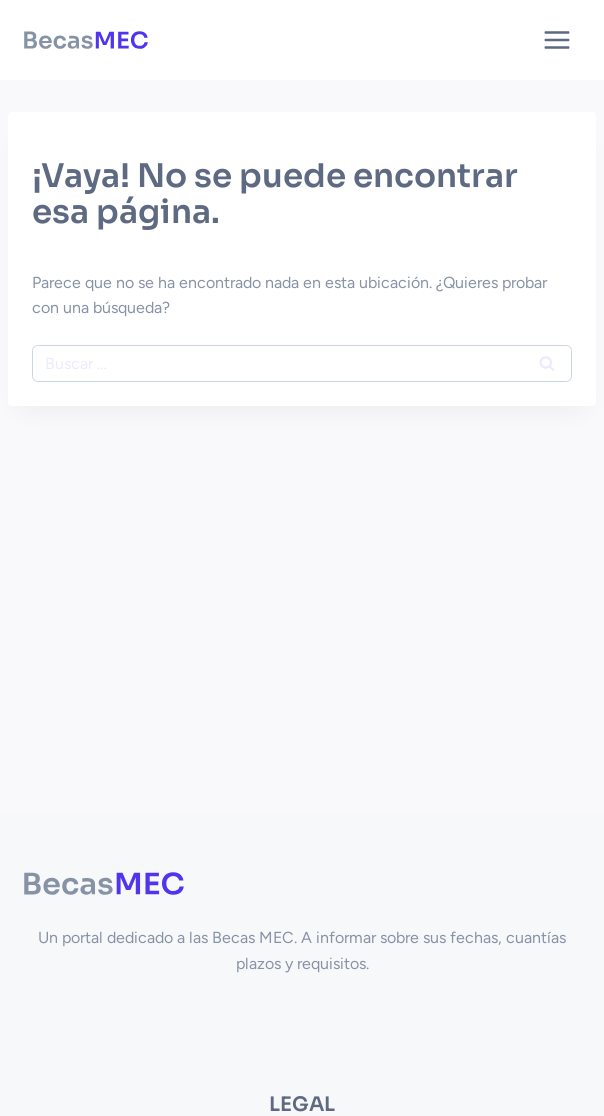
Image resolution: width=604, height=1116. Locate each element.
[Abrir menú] (556, 39)
